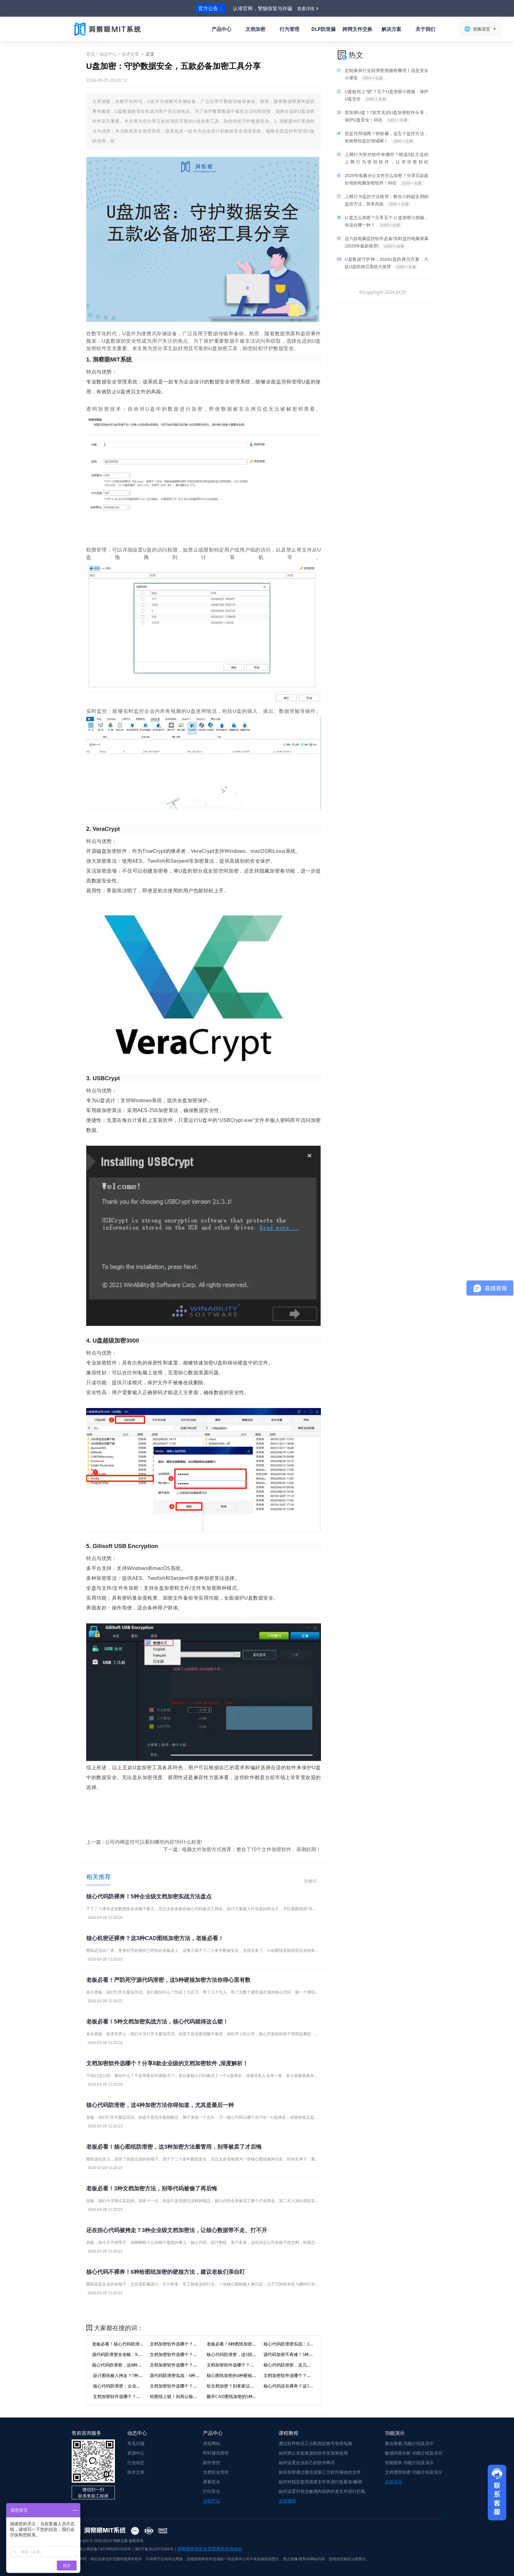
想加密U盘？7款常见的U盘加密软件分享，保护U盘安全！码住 (386, 116)
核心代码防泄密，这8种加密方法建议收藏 (132, 2365)
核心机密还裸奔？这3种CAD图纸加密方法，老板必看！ (155, 1938)
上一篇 (144, 1841)
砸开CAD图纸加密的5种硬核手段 (238, 2396)
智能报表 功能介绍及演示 (409, 2462)
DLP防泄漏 (323, 29)
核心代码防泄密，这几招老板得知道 (298, 2365)
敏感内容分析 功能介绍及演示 (413, 2453)
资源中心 (136, 2453)
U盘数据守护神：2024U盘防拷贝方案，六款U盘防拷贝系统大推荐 (386, 263)
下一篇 (242, 1849)
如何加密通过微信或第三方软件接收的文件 (320, 2472)
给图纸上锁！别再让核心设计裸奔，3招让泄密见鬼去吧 (203, 2396)
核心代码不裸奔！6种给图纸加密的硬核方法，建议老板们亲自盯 (165, 2272)
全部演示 (393, 2482)
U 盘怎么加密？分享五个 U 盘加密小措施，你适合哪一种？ (386, 221)
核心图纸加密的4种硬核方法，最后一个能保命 (251, 2375)
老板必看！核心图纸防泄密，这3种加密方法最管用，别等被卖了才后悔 (174, 2147)
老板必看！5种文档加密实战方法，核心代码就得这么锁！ (157, 2022)
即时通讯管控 (216, 2453)
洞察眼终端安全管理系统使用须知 (209, 2549)
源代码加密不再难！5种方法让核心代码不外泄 (307, 2354)
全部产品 (211, 2501)
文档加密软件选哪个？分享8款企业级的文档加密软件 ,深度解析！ (167, 2063)
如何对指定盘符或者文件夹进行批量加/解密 (320, 2482)
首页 (90, 54)
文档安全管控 (216, 2472)
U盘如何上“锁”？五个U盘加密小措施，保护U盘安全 (386, 95)
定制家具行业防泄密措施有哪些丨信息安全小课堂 (386, 74)
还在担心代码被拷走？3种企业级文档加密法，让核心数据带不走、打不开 (176, 2230)
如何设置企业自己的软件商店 (307, 2462)
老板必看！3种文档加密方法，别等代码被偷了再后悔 (151, 2188)
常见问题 (136, 2443)
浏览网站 (211, 2443)
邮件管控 (211, 2462)
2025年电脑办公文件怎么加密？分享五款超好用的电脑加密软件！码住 (386, 179)
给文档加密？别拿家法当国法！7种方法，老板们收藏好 (260, 2386)
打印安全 (211, 2491)
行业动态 (136, 2462)
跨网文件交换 (357, 29)
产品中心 (221, 29)
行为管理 (289, 29)
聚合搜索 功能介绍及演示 (409, 2443)
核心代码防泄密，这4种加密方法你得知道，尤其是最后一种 (160, 2105)
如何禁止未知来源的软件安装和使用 (313, 2453)
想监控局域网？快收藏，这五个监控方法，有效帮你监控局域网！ (386, 137)
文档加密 (255, 29)
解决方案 (391, 29)
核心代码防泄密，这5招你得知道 (238, 2354)
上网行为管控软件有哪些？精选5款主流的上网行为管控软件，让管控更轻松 (386, 159)
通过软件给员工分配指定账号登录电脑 (315, 2443)
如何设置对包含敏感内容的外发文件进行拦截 (322, 2491)
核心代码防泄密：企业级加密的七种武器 (132, 2386)
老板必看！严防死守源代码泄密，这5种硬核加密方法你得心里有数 (168, 1980)
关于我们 (425, 29)
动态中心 (108, 54)
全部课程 (287, 2501)
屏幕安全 (211, 2482)
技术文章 (130, 54)
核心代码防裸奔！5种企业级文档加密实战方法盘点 (149, 1896)
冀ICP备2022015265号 (154, 2549)
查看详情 (305, 8)
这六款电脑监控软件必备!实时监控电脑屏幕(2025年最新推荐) (386, 242)
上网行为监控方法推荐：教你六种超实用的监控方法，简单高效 (386, 200)
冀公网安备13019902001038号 (101, 2549)
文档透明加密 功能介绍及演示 (413, 2472)
